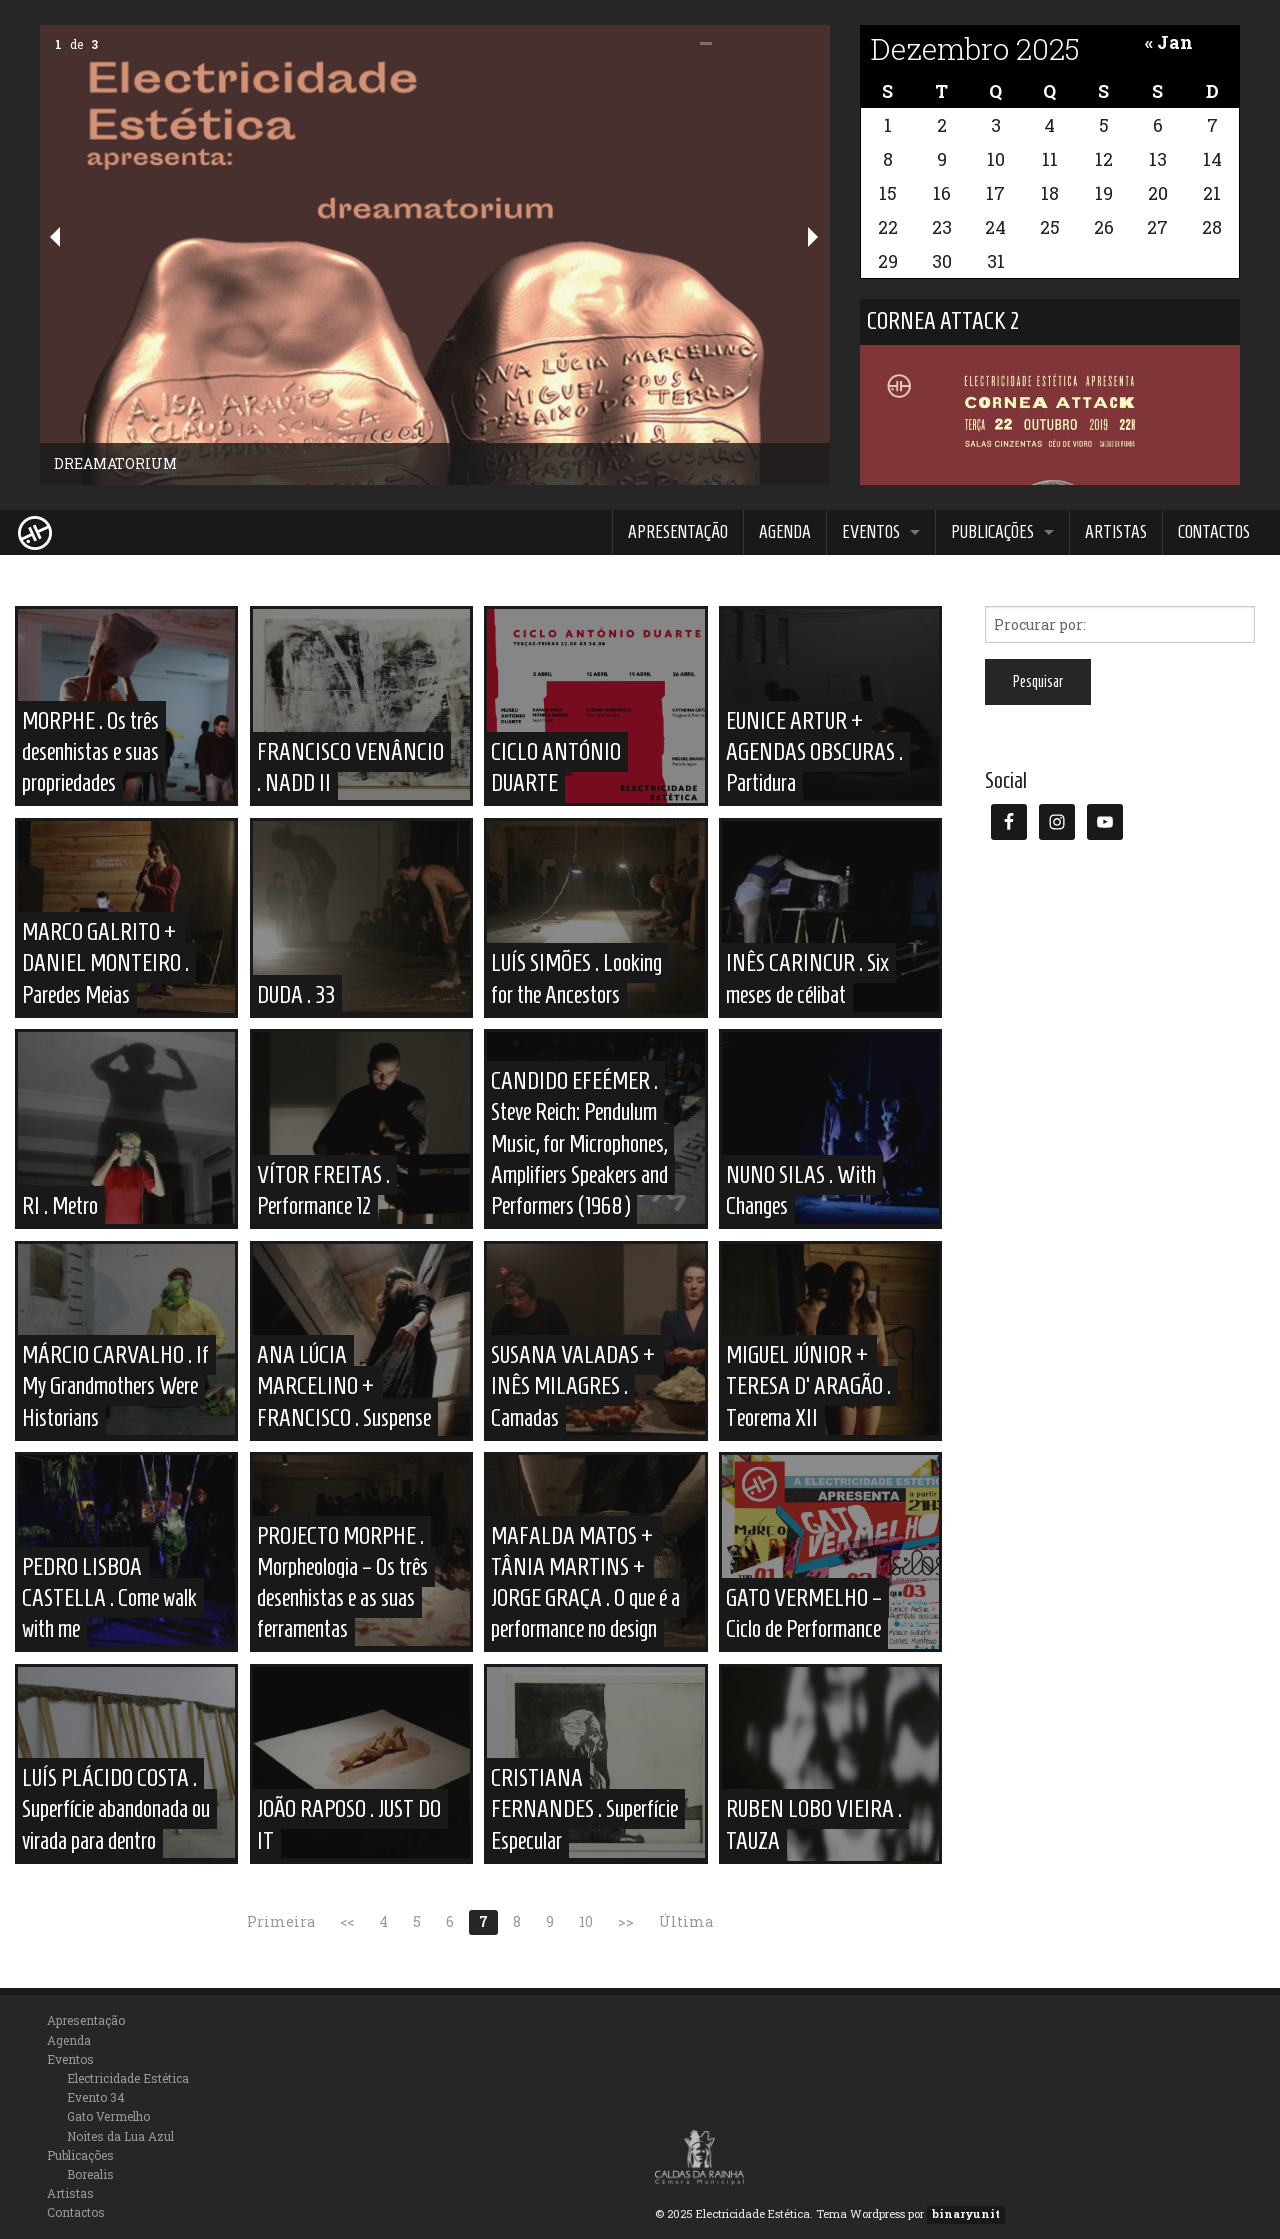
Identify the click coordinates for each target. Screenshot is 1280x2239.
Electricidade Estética (128, 2078)
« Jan (1169, 42)
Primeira (281, 1921)
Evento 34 (96, 2097)
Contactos (1214, 532)
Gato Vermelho (108, 2116)
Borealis (90, 2174)
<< (347, 1921)
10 (586, 1921)
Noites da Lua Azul (120, 2136)
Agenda (785, 532)
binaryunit (966, 2213)
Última (686, 1921)
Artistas (1116, 532)
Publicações (992, 532)
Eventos (871, 532)
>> (626, 1921)
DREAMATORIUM (115, 463)
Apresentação (678, 532)
